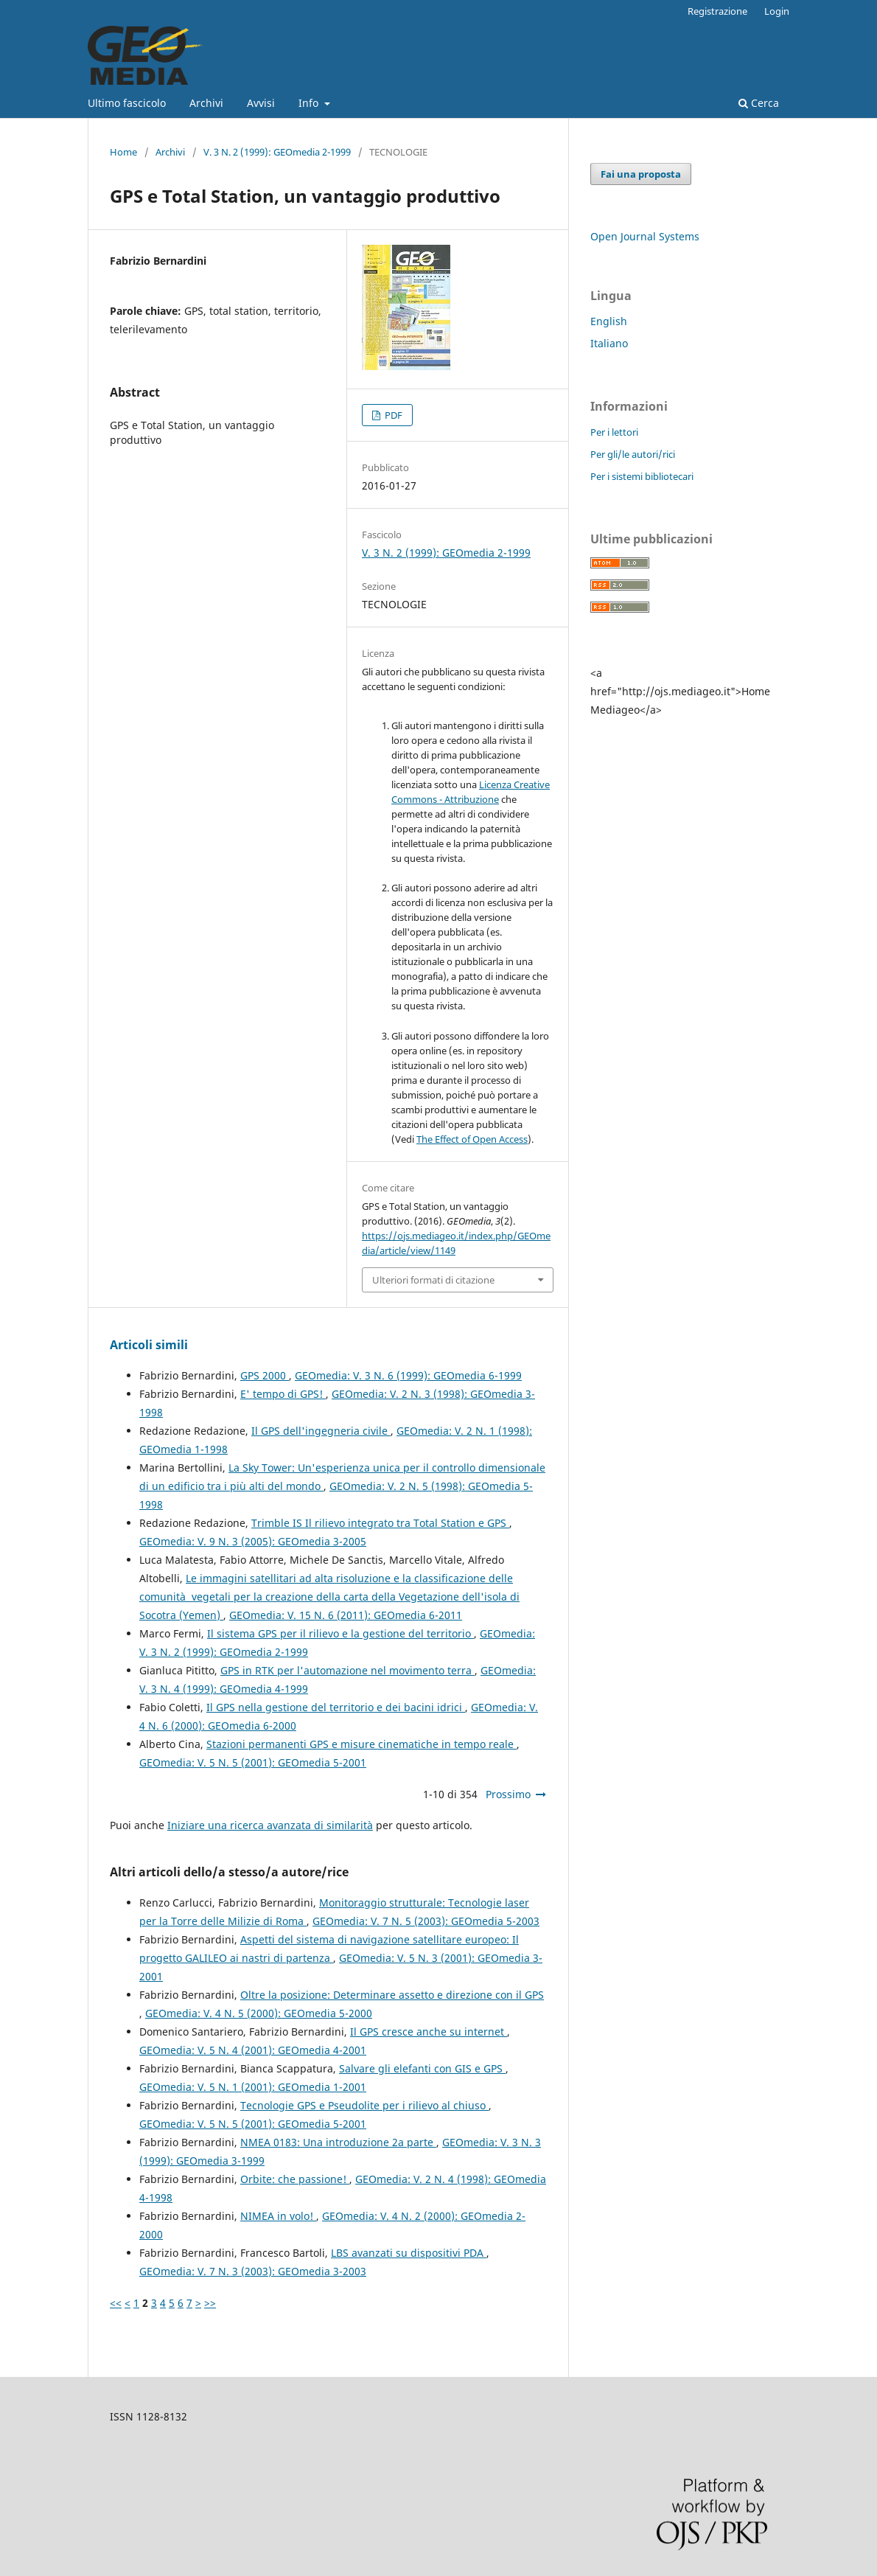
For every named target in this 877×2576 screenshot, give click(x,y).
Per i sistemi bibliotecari (641, 476)
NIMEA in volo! (278, 2216)
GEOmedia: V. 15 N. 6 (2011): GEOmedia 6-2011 (345, 1615)
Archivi (206, 103)
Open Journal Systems (644, 236)
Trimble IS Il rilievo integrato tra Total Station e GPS (380, 1523)
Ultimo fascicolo (127, 103)
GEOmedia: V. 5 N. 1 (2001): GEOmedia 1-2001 (252, 2087)
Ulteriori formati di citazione (433, 1280)
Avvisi (261, 103)
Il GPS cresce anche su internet (428, 2032)
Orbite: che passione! (294, 2179)
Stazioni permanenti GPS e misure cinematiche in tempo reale (361, 1744)
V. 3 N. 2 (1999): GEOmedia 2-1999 (277, 152)
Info (309, 103)
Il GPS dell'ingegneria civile (321, 1431)
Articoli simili (149, 1345)
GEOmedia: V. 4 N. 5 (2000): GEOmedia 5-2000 (258, 2013)
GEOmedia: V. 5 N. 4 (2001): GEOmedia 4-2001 (252, 2050)
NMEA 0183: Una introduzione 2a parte (338, 2142)
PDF (392, 415)
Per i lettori (614, 432)
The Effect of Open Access (472, 1139)
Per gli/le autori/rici (632, 454)
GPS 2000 (264, 1375)
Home (123, 152)
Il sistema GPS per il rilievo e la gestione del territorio (340, 1633)
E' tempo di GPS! (283, 1394)
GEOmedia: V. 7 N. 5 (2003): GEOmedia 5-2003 (425, 1921)
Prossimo (508, 1794)
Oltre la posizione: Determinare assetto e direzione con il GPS (392, 1995)
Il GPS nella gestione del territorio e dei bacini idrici (335, 1707)
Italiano (609, 343)
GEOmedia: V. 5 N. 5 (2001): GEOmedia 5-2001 (252, 1762)
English (608, 321)
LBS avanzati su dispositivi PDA (408, 2253)
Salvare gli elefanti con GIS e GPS (422, 2068)
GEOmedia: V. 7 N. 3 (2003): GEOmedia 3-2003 (252, 2271)
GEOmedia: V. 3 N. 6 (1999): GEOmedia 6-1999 (408, 1375)
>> (210, 2303)
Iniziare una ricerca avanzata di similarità (270, 1825)
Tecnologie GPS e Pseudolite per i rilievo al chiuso (364, 2105)
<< (116, 2303)
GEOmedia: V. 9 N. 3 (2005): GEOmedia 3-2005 (252, 1541)
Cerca (758, 103)
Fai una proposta (641, 174)
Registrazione (717, 11)
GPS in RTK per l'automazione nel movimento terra (347, 1670)
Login (776, 11)
